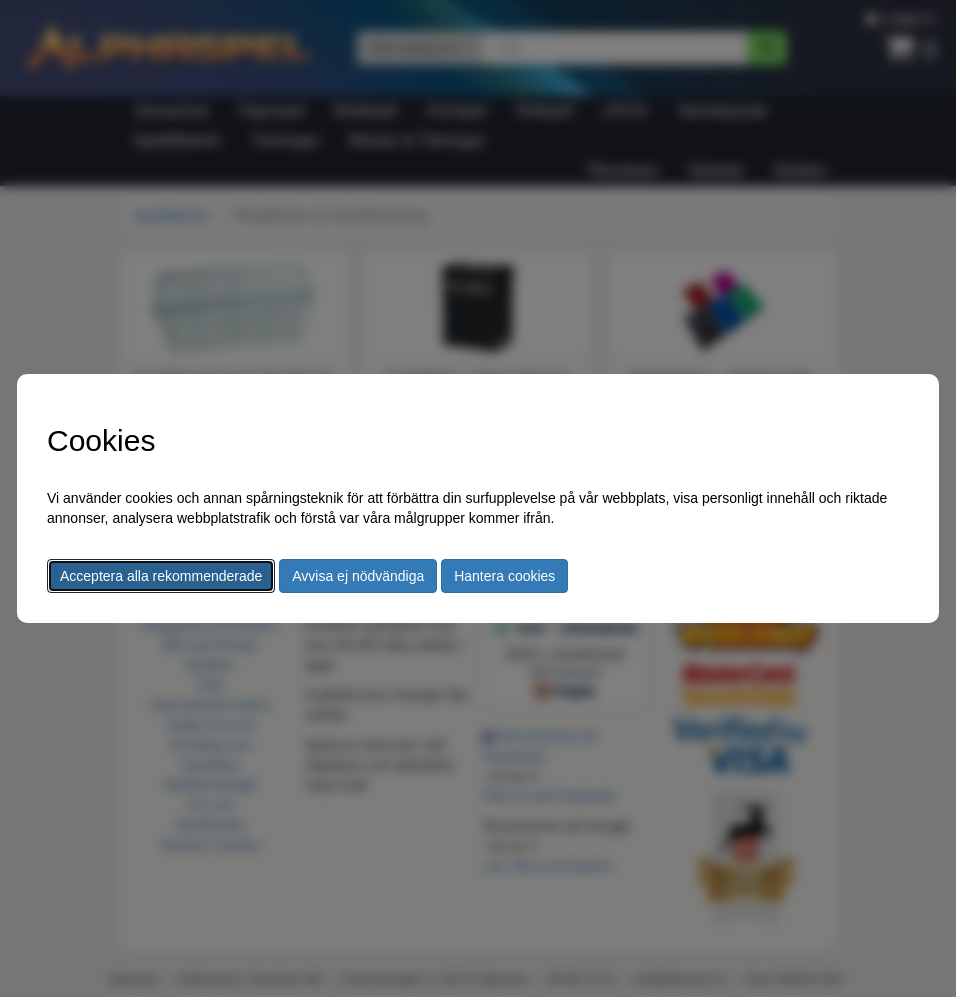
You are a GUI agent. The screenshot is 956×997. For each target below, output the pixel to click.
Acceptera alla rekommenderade (161, 576)
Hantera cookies (504, 576)
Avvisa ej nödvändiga (358, 576)
